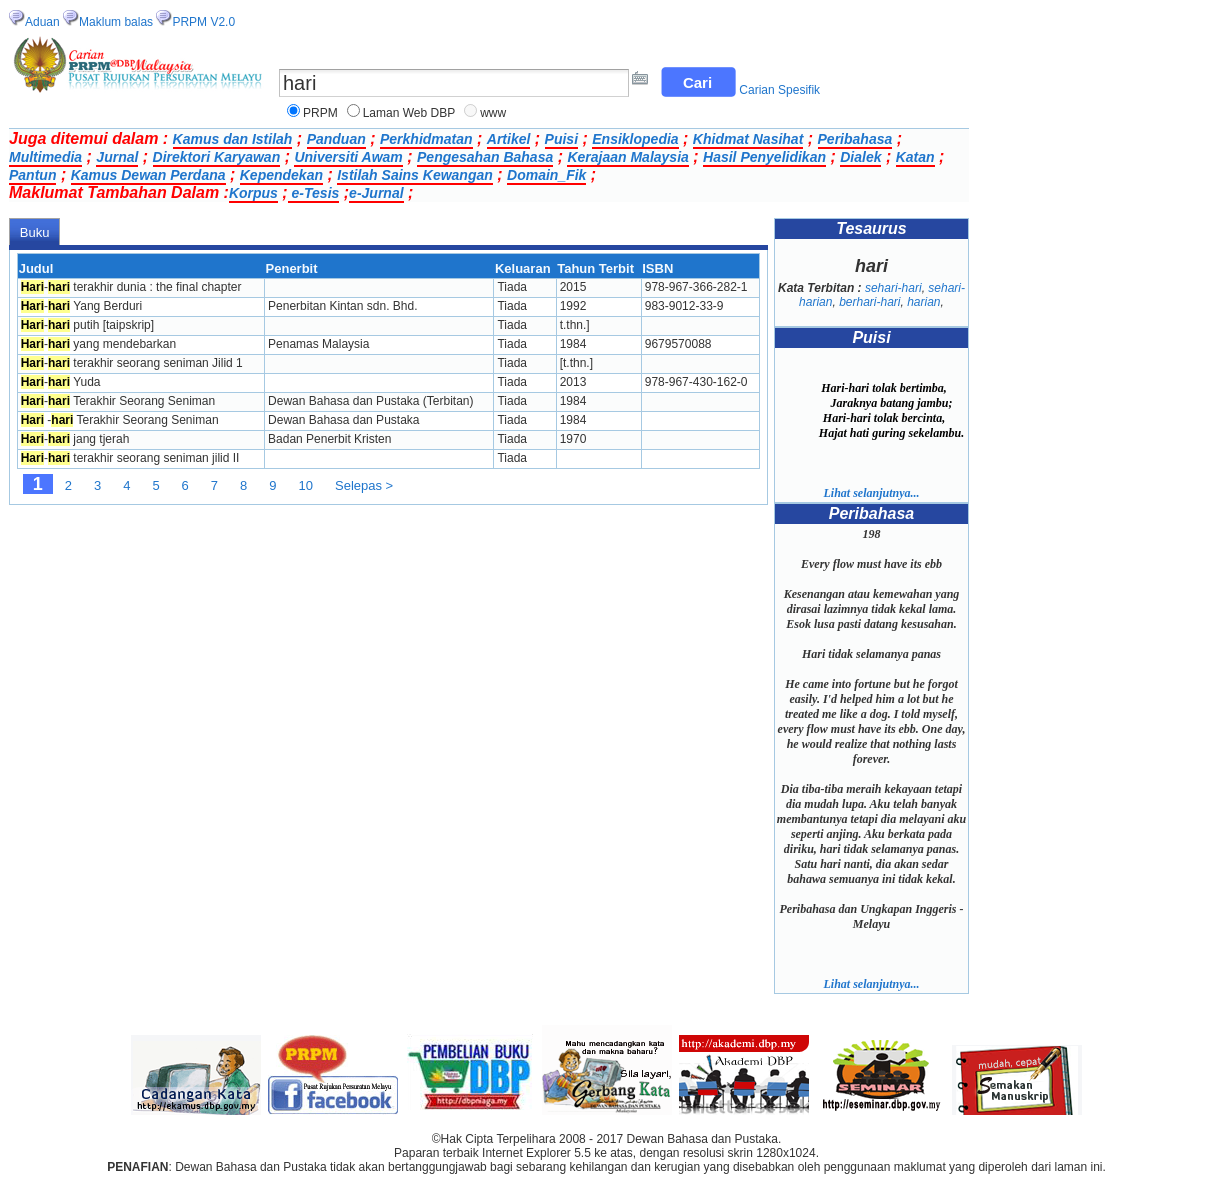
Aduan (42, 22)
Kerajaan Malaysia (627, 157)
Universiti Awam (348, 157)
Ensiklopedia (635, 139)
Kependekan (281, 175)
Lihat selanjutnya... (871, 493)
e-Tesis (314, 193)
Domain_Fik (546, 175)
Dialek (860, 157)
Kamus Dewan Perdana (148, 175)
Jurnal (117, 157)
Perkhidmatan (426, 139)
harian (923, 302)
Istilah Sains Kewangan (415, 175)
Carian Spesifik (779, 90)
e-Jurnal (376, 193)
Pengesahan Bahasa (485, 157)
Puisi (561, 139)
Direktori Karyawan (217, 157)
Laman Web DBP (409, 113)
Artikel (509, 139)
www (493, 113)
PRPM (320, 113)
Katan (915, 157)
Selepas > (364, 485)
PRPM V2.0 (203, 22)
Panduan (336, 139)
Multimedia (45, 157)
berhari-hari (869, 302)
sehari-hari (893, 288)
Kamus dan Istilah (233, 139)
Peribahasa (855, 139)
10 (306, 485)
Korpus (253, 193)
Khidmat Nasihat (748, 139)
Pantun (32, 175)
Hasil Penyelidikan (764, 157)
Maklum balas (116, 22)
